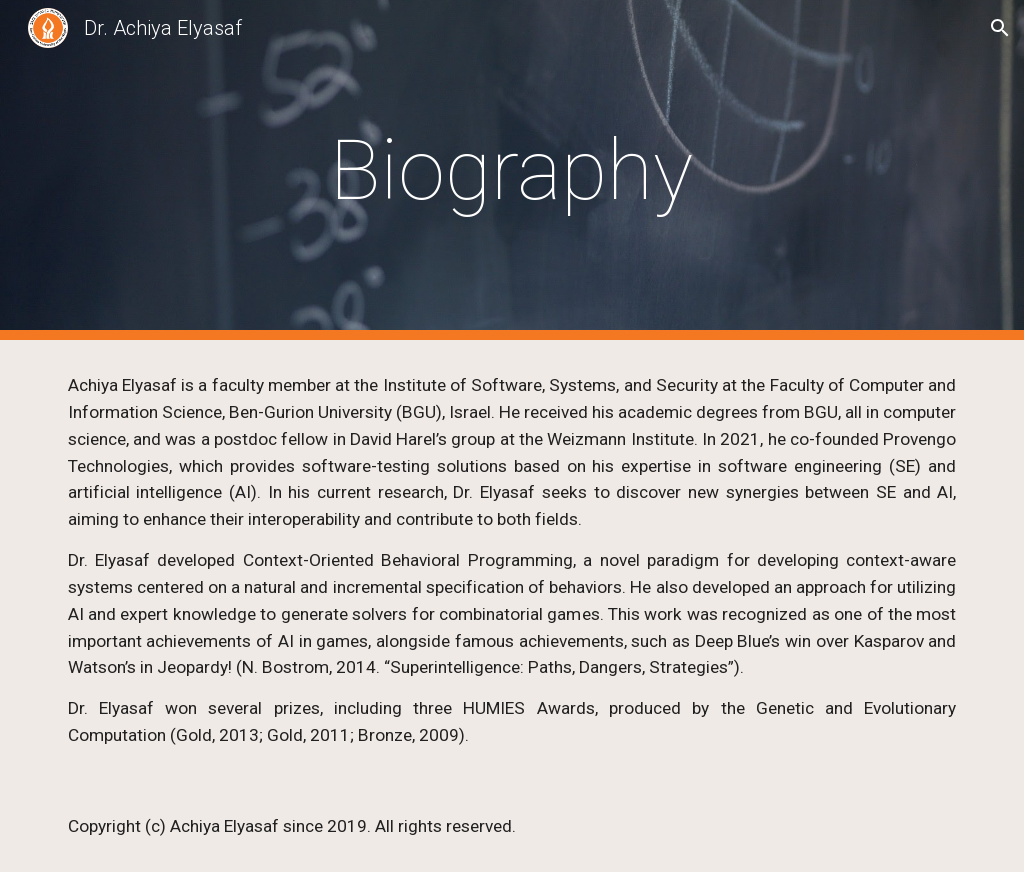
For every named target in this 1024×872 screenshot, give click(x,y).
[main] (511, 170)
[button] (1000, 28)
